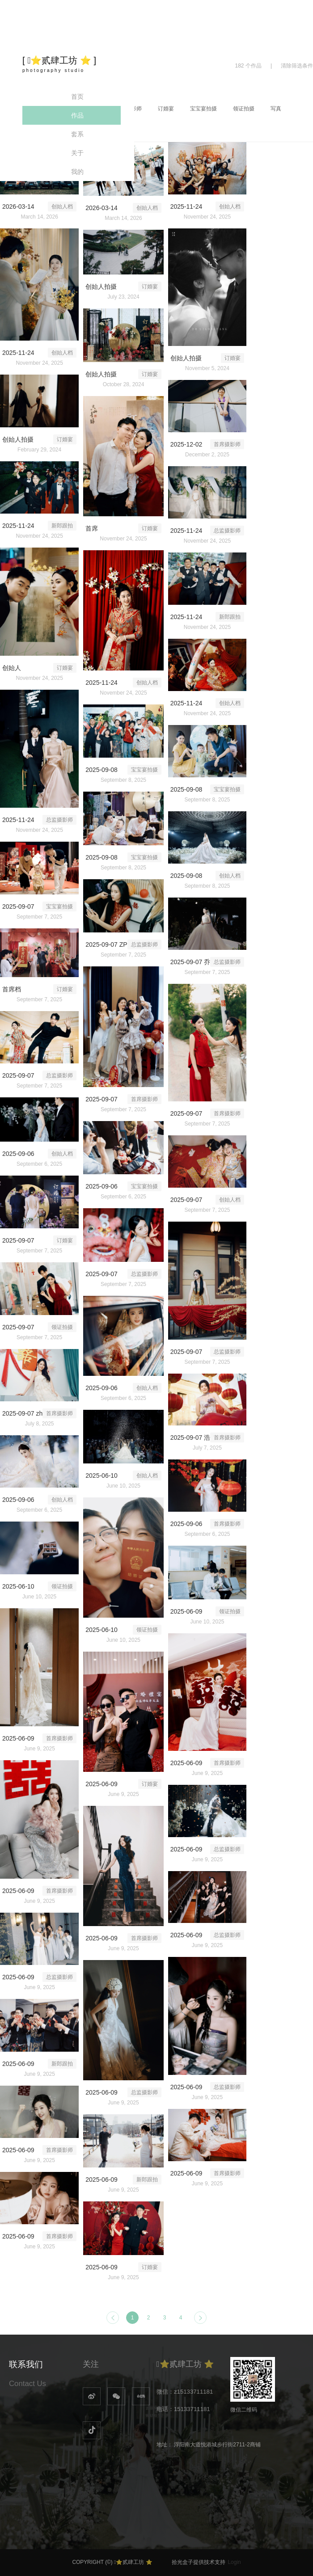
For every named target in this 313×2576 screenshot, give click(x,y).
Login (234, 2562)
